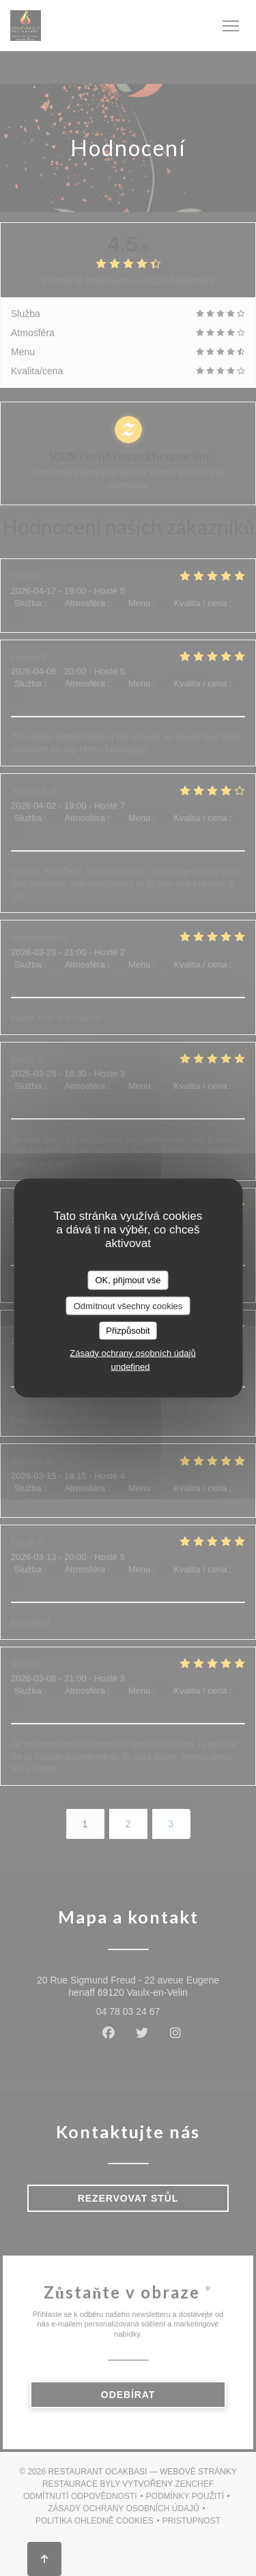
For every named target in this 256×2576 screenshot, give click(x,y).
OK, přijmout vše (127, 1280)
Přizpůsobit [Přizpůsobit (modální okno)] (128, 1331)
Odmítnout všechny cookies (128, 1305)
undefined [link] (130, 1366)
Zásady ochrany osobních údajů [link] (132, 1352)
